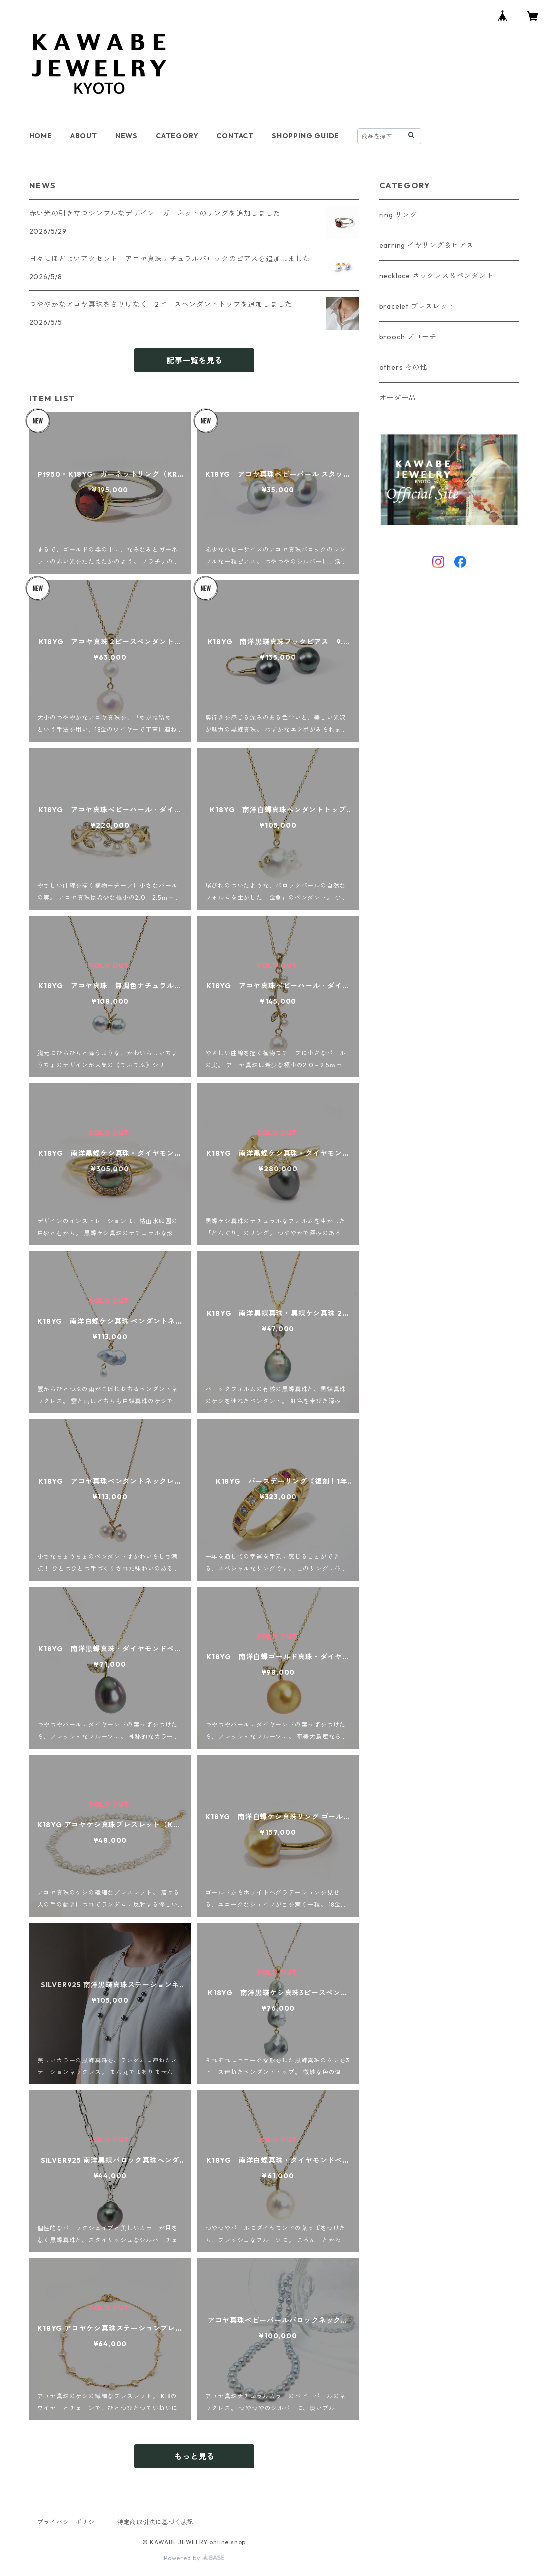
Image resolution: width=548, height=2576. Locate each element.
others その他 (403, 367)
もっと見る (194, 2456)
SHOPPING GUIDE (305, 135)
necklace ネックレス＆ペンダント (436, 275)
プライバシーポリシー (69, 2522)
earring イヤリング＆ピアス (426, 245)
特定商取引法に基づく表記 (155, 2522)
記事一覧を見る (194, 360)
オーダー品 (397, 397)
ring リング (398, 214)
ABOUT (83, 135)
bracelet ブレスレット (417, 306)
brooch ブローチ (408, 336)
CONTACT (235, 135)
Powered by (194, 2558)
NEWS (126, 135)
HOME (40, 135)
